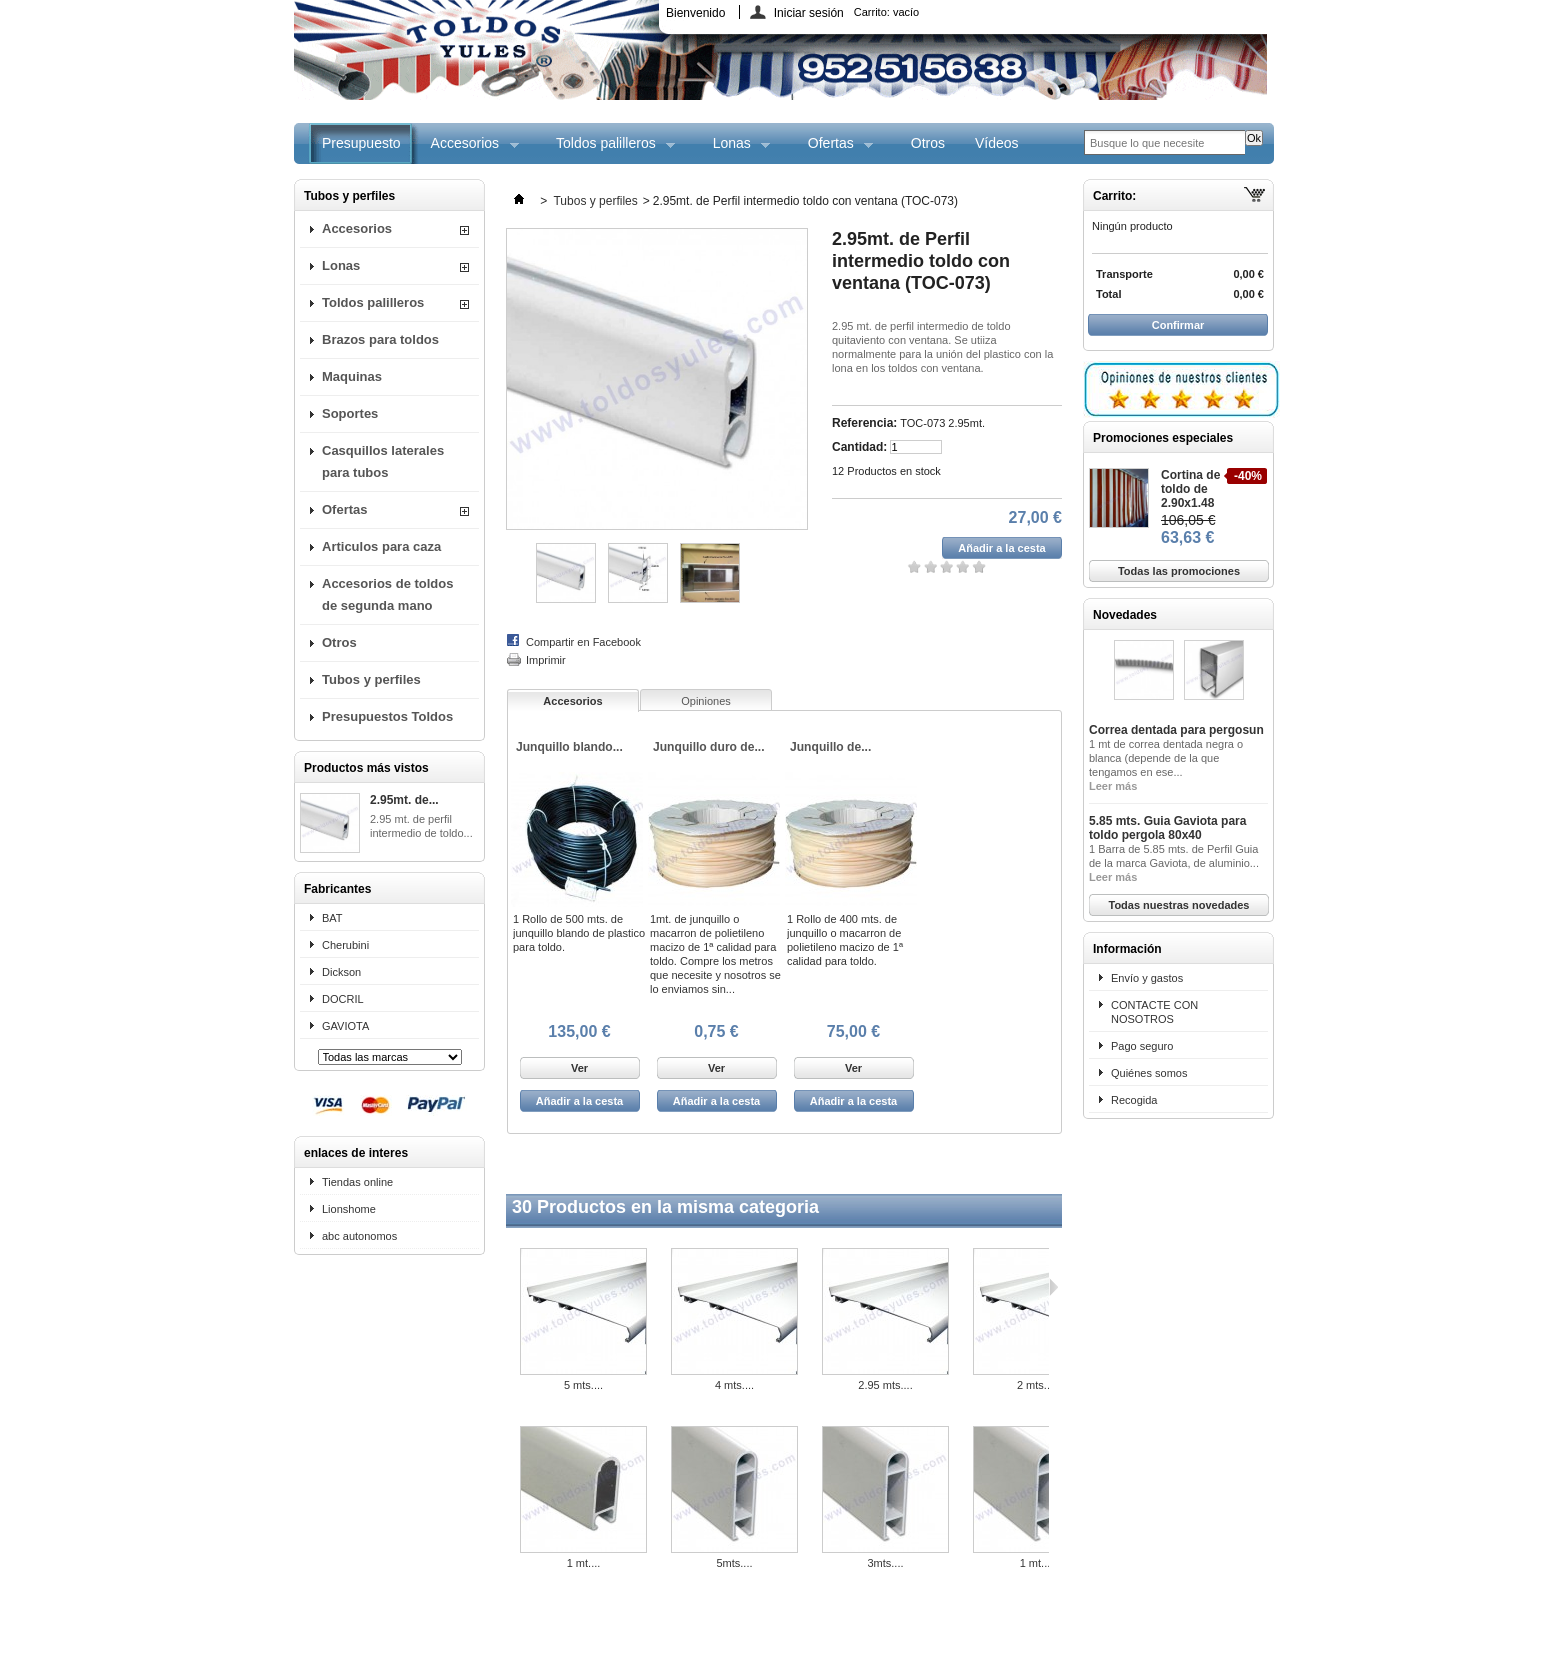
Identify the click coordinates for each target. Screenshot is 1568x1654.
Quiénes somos (1149, 1073)
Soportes (350, 413)
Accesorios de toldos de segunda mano (387, 594)
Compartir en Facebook (583, 642)
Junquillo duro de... (709, 747)
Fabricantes (337, 889)
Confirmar (1178, 325)
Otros (928, 143)
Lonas (734, 149)
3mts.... (885, 1563)
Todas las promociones (1179, 571)
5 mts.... (583, 1385)
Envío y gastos (1147, 978)
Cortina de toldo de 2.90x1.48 (1190, 489)
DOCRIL (343, 999)
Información (1127, 949)
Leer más (1113, 786)
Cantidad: (859, 447)
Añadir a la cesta (579, 1101)
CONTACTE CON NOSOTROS (1154, 1012)
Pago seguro (1142, 1046)
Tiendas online (357, 1182)
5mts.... (734, 1563)
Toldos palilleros (608, 149)
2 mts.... (1036, 1385)
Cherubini (345, 945)
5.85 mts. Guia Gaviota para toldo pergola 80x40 (1167, 828)
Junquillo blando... (569, 747)
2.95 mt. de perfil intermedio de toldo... (421, 826)
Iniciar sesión (809, 12)
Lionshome (349, 1209)
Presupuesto (361, 143)
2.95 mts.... (885, 1385)
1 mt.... (584, 1563)
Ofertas (833, 149)
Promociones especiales (1163, 438)
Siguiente (1053, 1287)
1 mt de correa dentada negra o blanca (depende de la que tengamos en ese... (1166, 758)
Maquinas (352, 376)
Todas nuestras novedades (1178, 905)
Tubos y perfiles (371, 679)
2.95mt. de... (404, 800)
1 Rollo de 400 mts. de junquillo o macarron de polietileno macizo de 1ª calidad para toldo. (845, 940)
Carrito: (886, 12)
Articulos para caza (381, 546)
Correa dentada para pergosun (1176, 730)
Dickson (341, 972)
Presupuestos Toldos (387, 716)
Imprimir (546, 660)
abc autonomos (359, 1236)
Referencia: (864, 423)
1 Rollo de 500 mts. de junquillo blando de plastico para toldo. (579, 933)
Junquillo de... (830, 747)
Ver (579, 1068)
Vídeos (997, 143)
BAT (332, 918)
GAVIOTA (345, 1026)
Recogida (1134, 1100)
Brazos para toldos (380, 339)
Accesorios (467, 149)
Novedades (1125, 615)
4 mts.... (734, 1385)
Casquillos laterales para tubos (383, 461)
